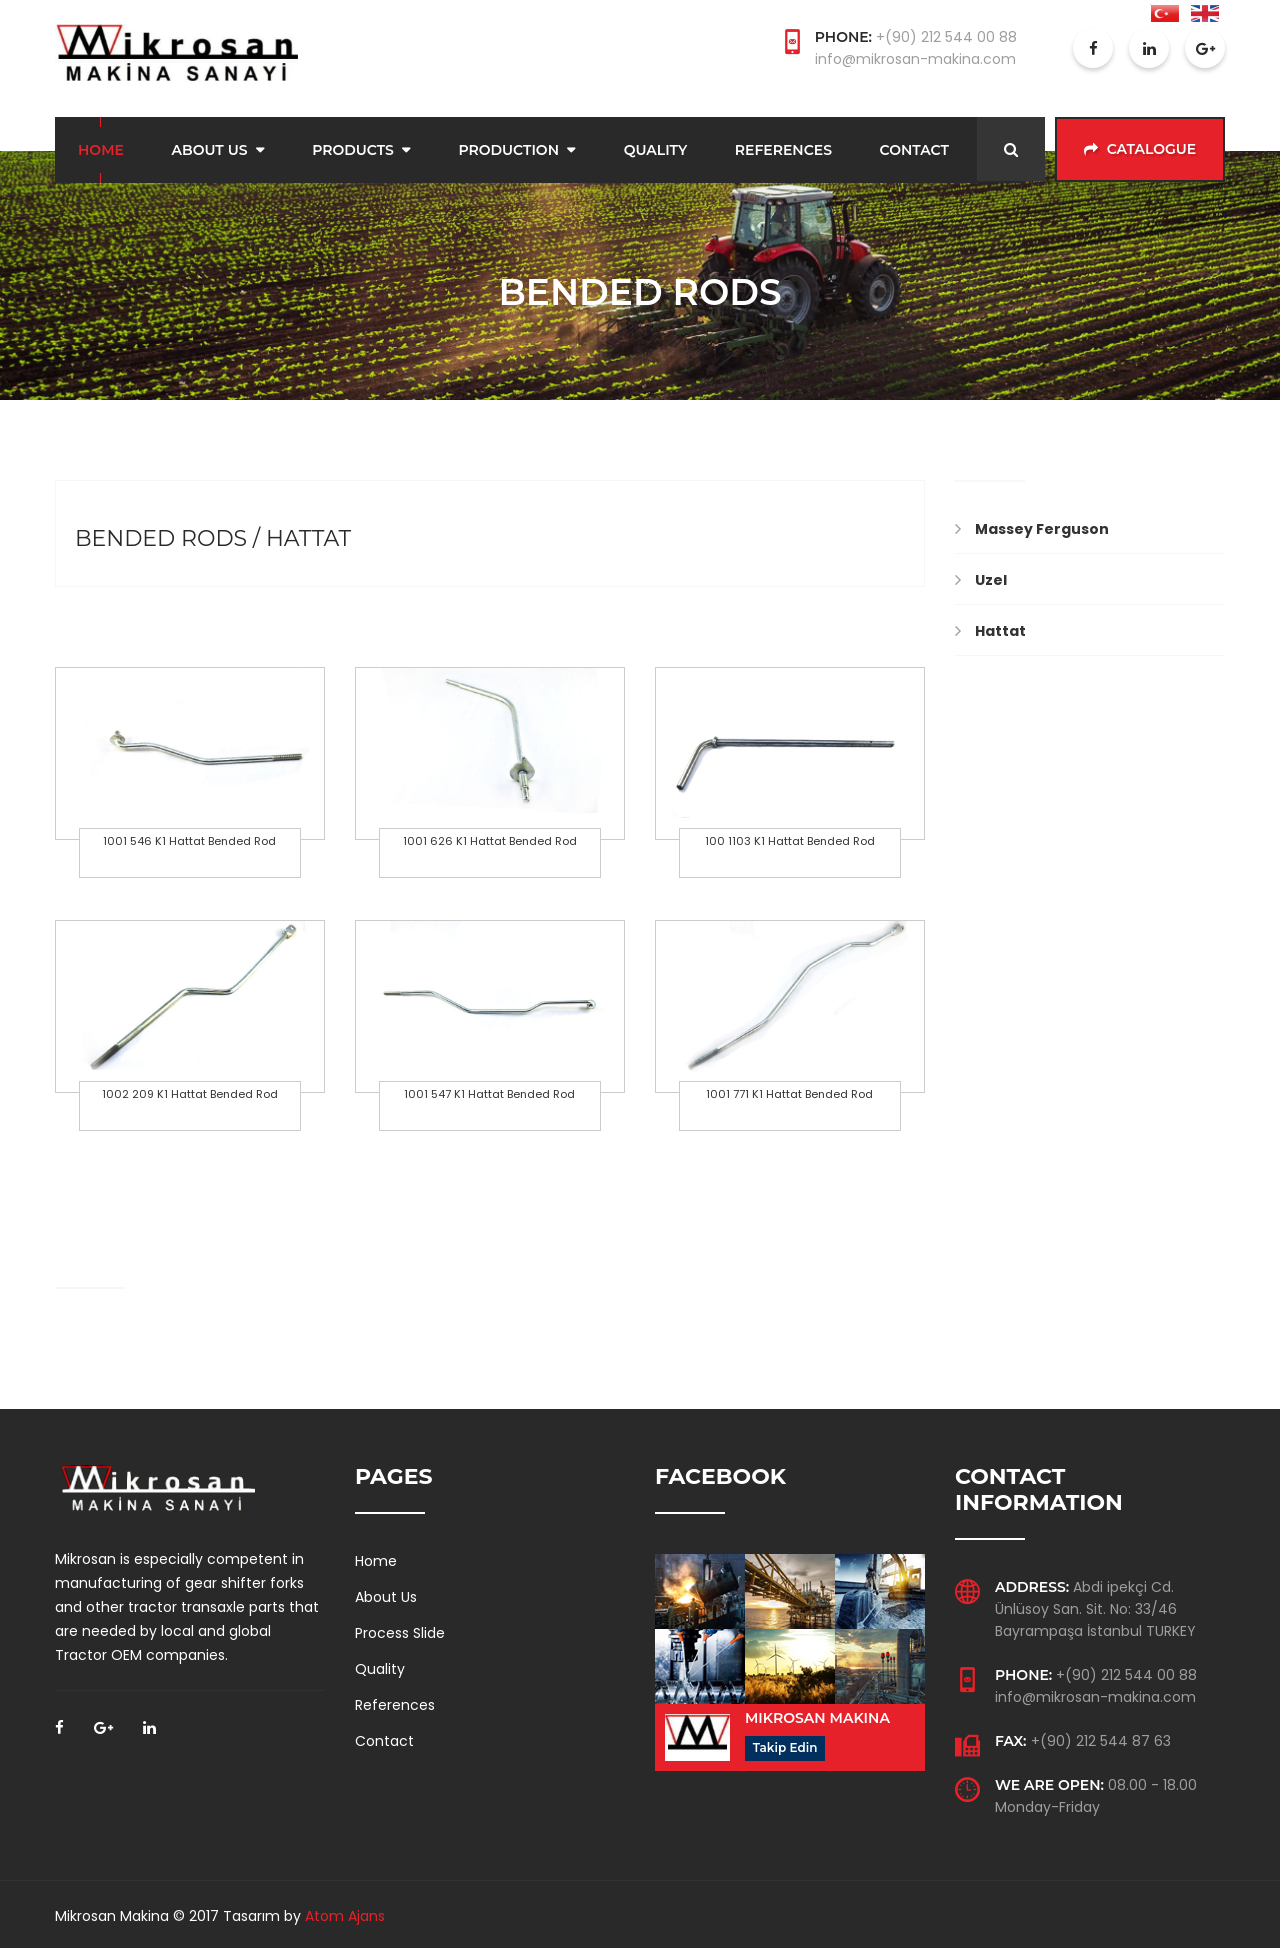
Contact (914, 148)
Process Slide (400, 1630)
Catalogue (1140, 148)
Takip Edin (785, 1744)
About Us (210, 148)
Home (101, 148)
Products (353, 148)
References (783, 148)
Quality (656, 148)
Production (508, 148)
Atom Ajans (345, 1913)
